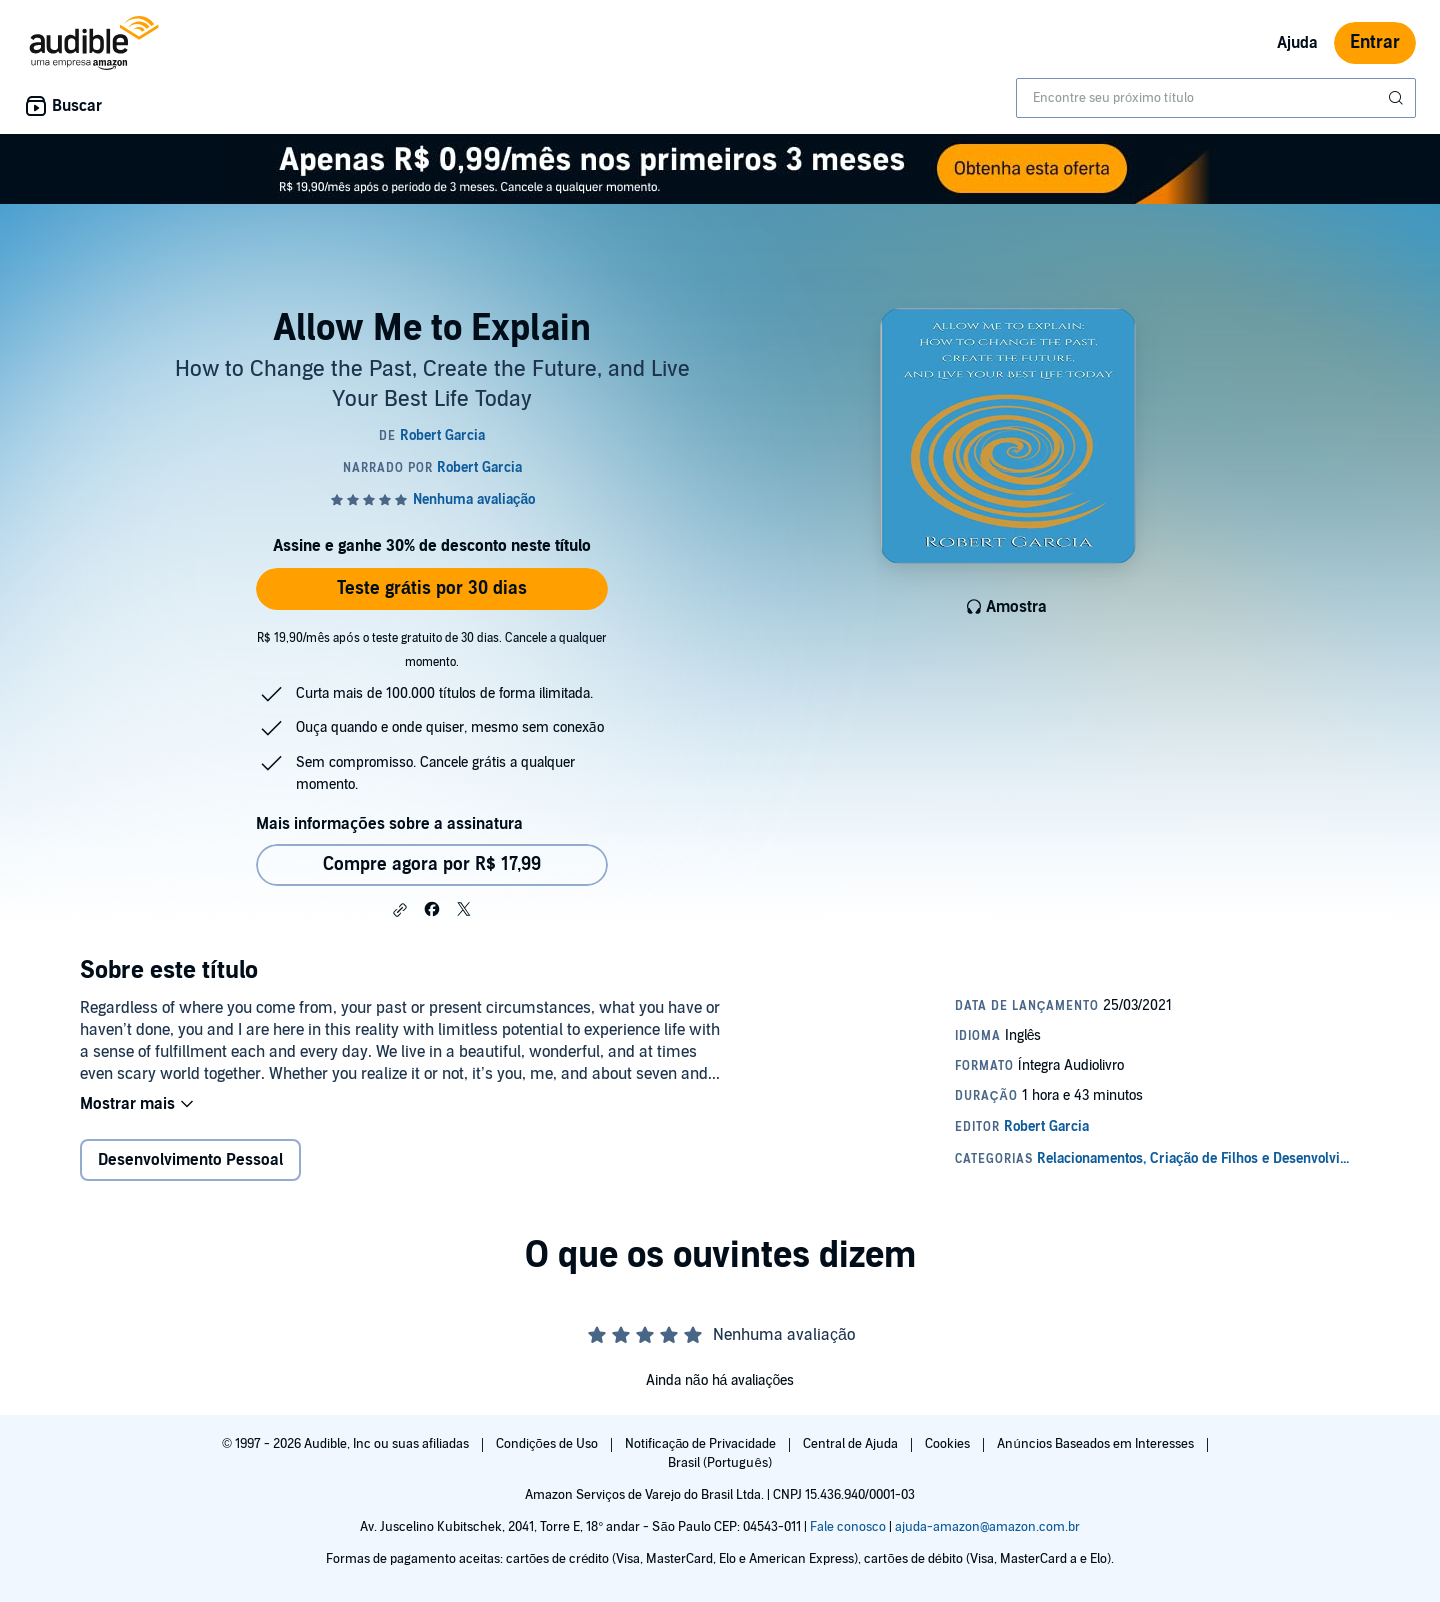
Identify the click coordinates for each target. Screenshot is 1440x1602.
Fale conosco (848, 1527)
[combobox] (1216, 98)
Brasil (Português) (719, 1463)
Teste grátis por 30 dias (432, 588)
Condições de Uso (548, 1444)
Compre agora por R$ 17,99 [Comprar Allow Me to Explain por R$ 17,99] (432, 864)
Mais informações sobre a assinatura (389, 824)
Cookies (949, 1444)
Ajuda (1297, 43)
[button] (400, 910)
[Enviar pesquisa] (1398, 98)
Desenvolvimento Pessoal (190, 1160)
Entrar (1375, 42)
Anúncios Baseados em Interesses (1096, 1444)
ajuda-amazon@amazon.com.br (987, 1527)
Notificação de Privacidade (702, 1444)
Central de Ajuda (852, 1444)
